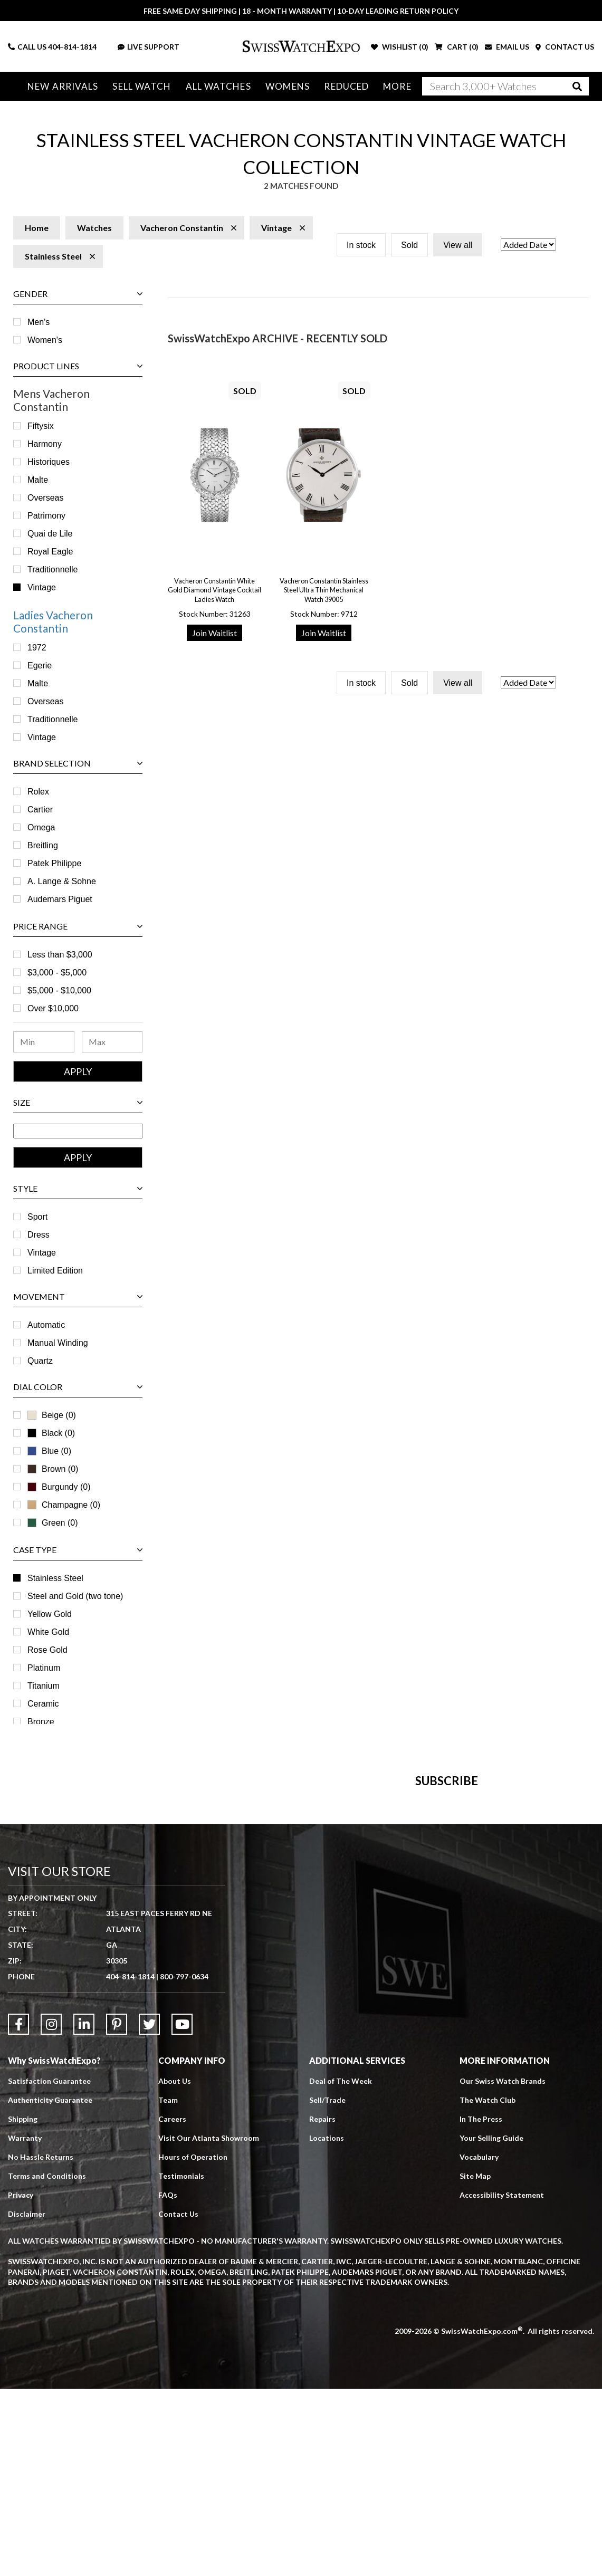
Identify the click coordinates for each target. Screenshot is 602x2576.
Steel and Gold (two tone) (75, 1596)
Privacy (20, 2382)
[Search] (505, 86)
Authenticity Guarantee (50, 2287)
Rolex (38, 791)
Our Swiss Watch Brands (503, 2268)
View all (457, 245)
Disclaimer (26, 2401)
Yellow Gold (49, 1614)
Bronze (40, 1721)
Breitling (42, 845)
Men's (38, 322)
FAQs (167, 2382)
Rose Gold (47, 1649)
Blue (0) (49, 1451)
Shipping (22, 2306)
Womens (287, 86)
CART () (457, 46)
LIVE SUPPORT (148, 46)
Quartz (40, 1360)
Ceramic (43, 1703)
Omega (41, 827)
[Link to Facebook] (18, 2211)
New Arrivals (62, 86)
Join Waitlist (214, 633)
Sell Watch (141, 86)
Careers (172, 2306)
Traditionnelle (52, 569)
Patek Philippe (54, 863)
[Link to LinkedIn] (83, 2211)
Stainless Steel (55, 1578)
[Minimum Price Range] (43, 1041)
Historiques (48, 461)
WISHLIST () (399, 46)
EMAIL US (507, 46)
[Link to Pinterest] (116, 2211)
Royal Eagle (50, 551)
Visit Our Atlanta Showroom (208, 2325)
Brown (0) (52, 1468)
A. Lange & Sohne (61, 881)
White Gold (48, 1631)
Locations (326, 2325)
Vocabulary (479, 2344)
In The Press (481, 2306)
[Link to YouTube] (182, 2211)
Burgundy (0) (59, 1486)
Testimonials (181, 2363)
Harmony (44, 443)
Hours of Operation (192, 2344)
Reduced (345, 86)
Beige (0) (51, 1415)
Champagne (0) (63, 1504)
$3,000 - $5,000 (57, 972)
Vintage (41, 587)
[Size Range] (77, 1131)
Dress (38, 1234)
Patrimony (46, 515)
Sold (409, 245)
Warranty (25, 2325)
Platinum (43, 1667)
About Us (174, 2268)
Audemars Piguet (59, 899)
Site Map (475, 2363)
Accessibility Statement (502, 2382)
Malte (37, 479)
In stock (361, 245)
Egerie (39, 665)
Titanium (43, 1685)
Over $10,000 (53, 1008)
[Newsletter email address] (346, 1922)
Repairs (322, 2306)
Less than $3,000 (59, 954)
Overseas (45, 497)
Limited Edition (55, 1270)
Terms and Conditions (47, 2363)
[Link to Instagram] (51, 2211)
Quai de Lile (49, 533)
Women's (44, 340)
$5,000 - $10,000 (59, 990)
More (396, 86)
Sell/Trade (327, 2287)
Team (168, 2287)
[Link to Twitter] (149, 2211)
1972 (36, 647)
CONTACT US (565, 46)
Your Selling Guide (491, 2325)
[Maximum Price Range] (112, 1041)
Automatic (46, 1324)
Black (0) (51, 1433)
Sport (37, 1216)
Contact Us (178, 2401)
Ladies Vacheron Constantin (53, 621)
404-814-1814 (72, 46)
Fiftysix (40, 426)
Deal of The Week (340, 2268)
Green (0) (52, 1522)
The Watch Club (487, 2287)
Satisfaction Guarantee (49, 2268)
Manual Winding (57, 1342)
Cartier (40, 809)
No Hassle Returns (40, 2344)
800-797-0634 (184, 2163)
